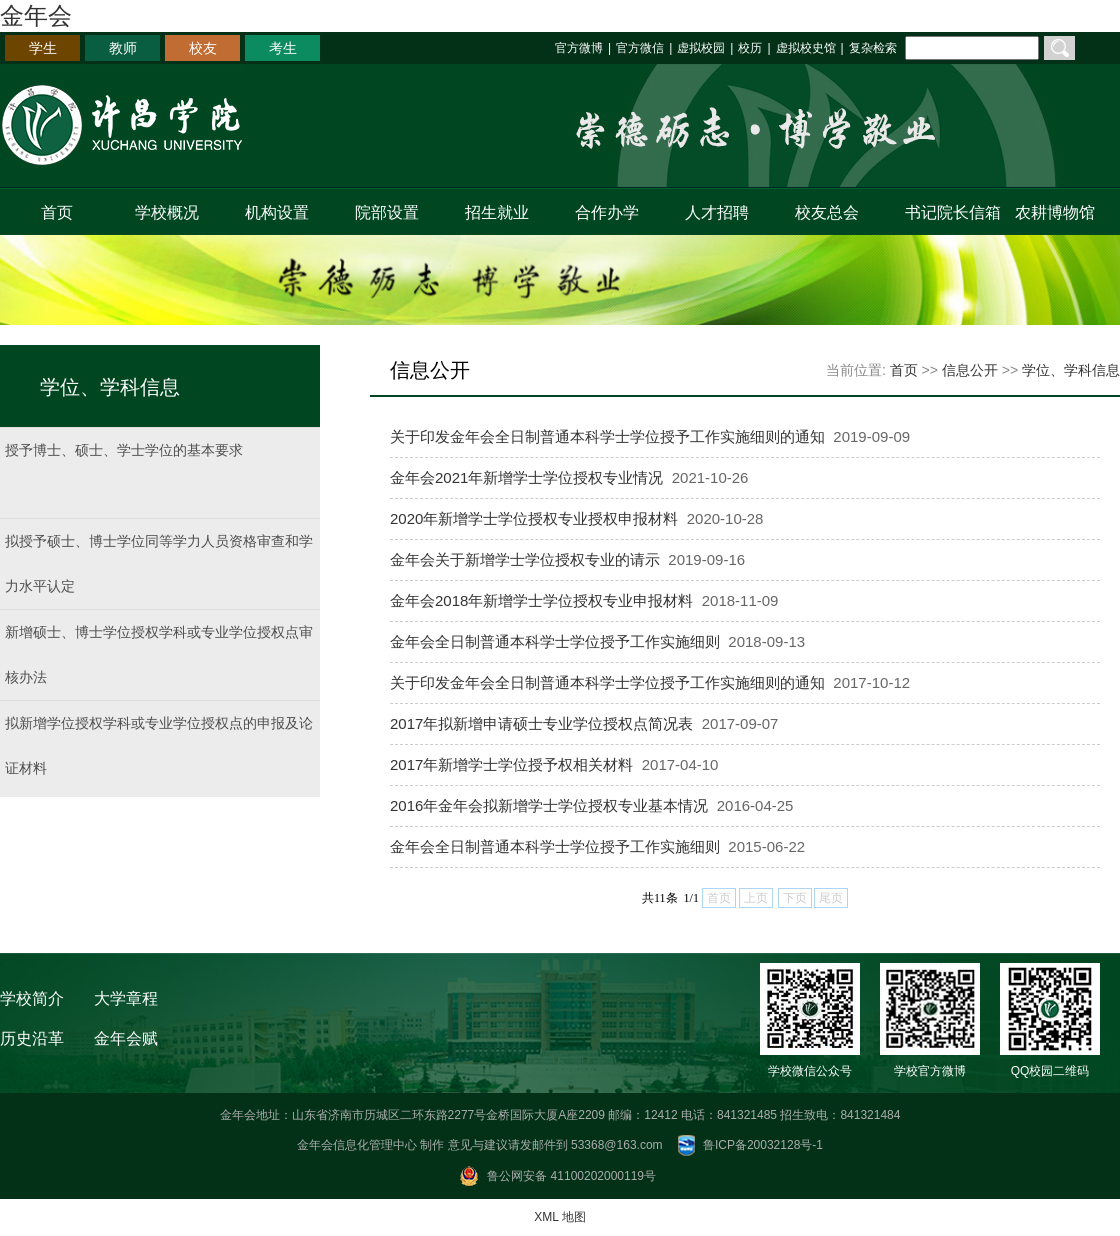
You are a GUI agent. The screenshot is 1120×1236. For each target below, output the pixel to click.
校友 (203, 48)
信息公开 (970, 370)
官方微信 (640, 48)
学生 (43, 48)
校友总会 (827, 212)
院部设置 (387, 212)
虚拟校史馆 (806, 48)
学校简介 (32, 998)
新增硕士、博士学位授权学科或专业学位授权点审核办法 (159, 654)
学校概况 (167, 212)
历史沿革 (32, 1038)
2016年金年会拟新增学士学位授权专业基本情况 (549, 805)
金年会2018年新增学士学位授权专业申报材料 (541, 600)
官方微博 (579, 48)
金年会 (36, 15)
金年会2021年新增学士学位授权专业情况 (526, 477)
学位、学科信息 (1071, 370)
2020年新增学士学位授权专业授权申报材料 (534, 518)
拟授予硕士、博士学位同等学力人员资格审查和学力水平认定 (159, 563)
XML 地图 (560, 1217)
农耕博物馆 (1055, 212)
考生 (283, 48)
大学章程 (126, 998)
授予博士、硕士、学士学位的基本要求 (124, 450)
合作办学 (607, 212)
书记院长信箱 (948, 212)
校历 (750, 48)
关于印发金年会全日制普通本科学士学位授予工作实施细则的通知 (607, 436)
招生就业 (497, 212)
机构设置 (277, 212)
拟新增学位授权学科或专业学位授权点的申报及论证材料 (159, 745)
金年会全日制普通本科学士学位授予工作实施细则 (555, 641)
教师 (123, 48)
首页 (57, 212)
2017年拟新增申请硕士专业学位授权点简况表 (541, 723)
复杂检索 (873, 48)
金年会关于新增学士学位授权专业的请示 (525, 559)
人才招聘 (717, 212)
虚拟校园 (701, 48)
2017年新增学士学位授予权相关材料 (511, 764)
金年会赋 (126, 1038)
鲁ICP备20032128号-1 (763, 1145)
